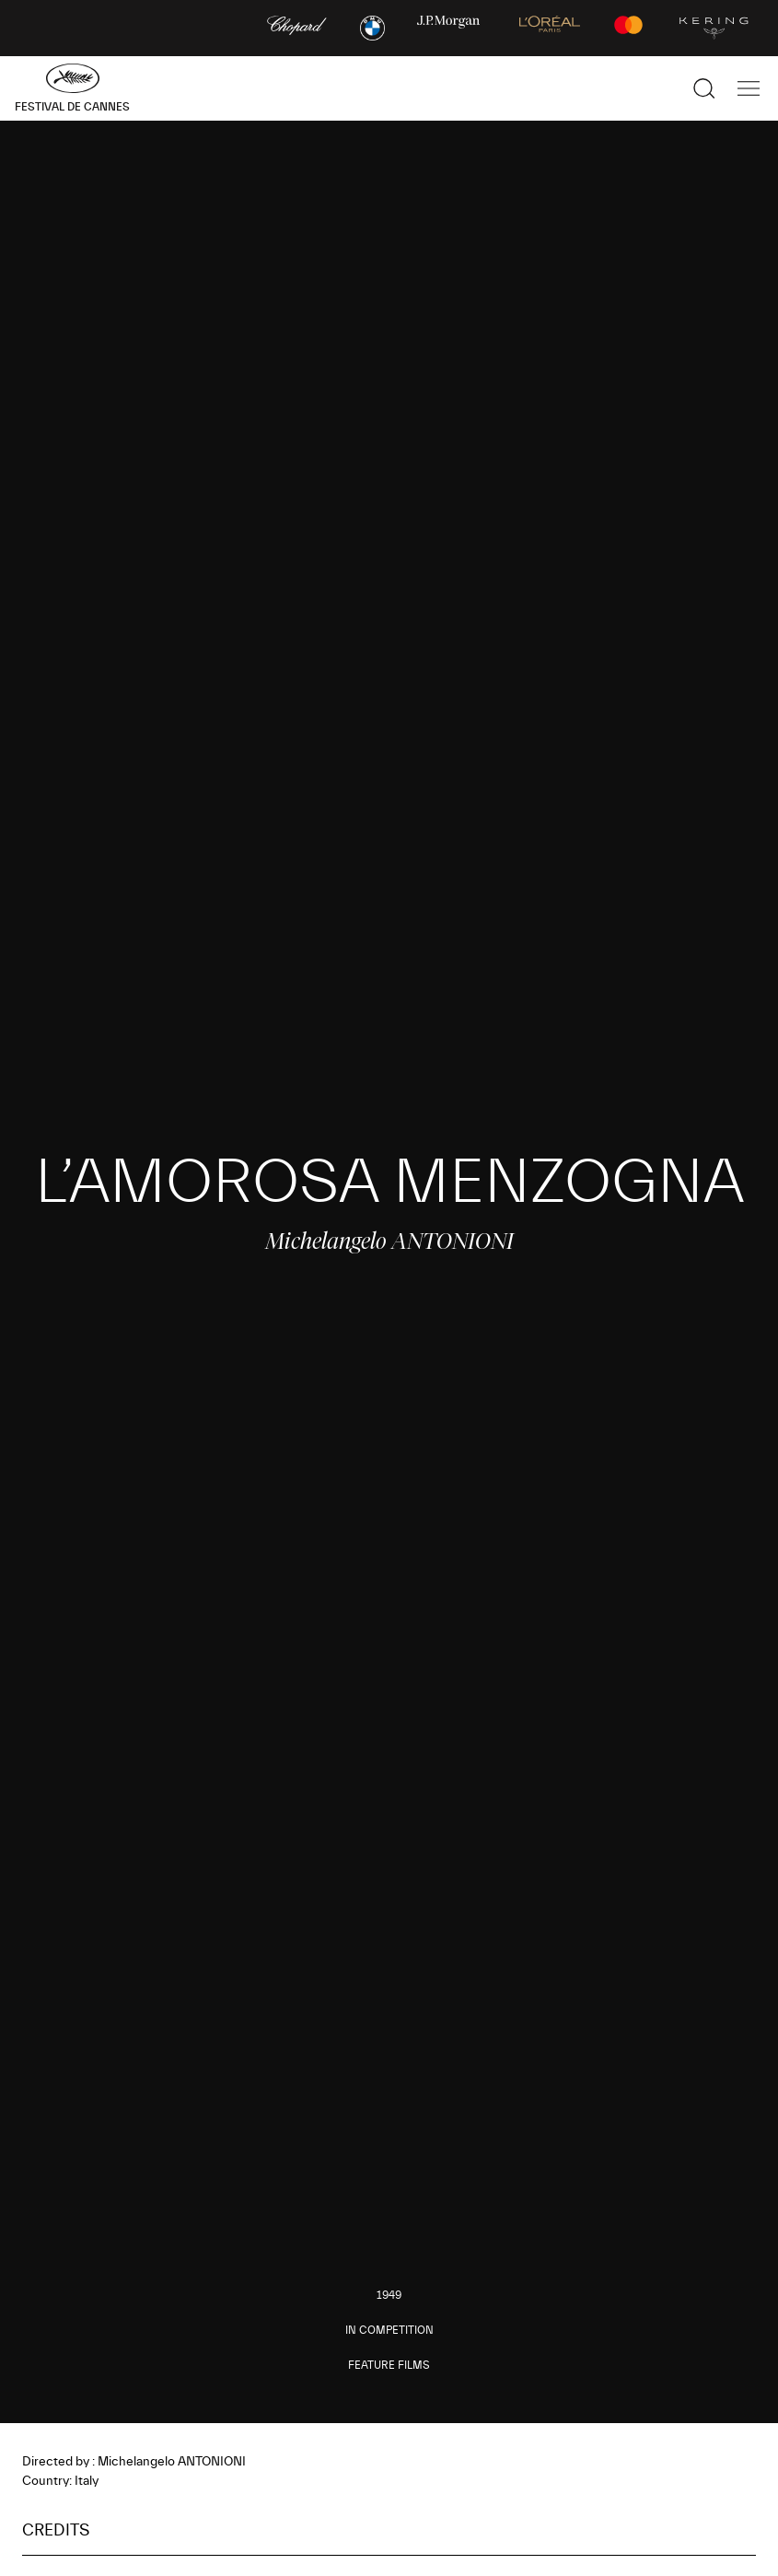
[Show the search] (704, 88)
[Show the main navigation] (748, 88)
